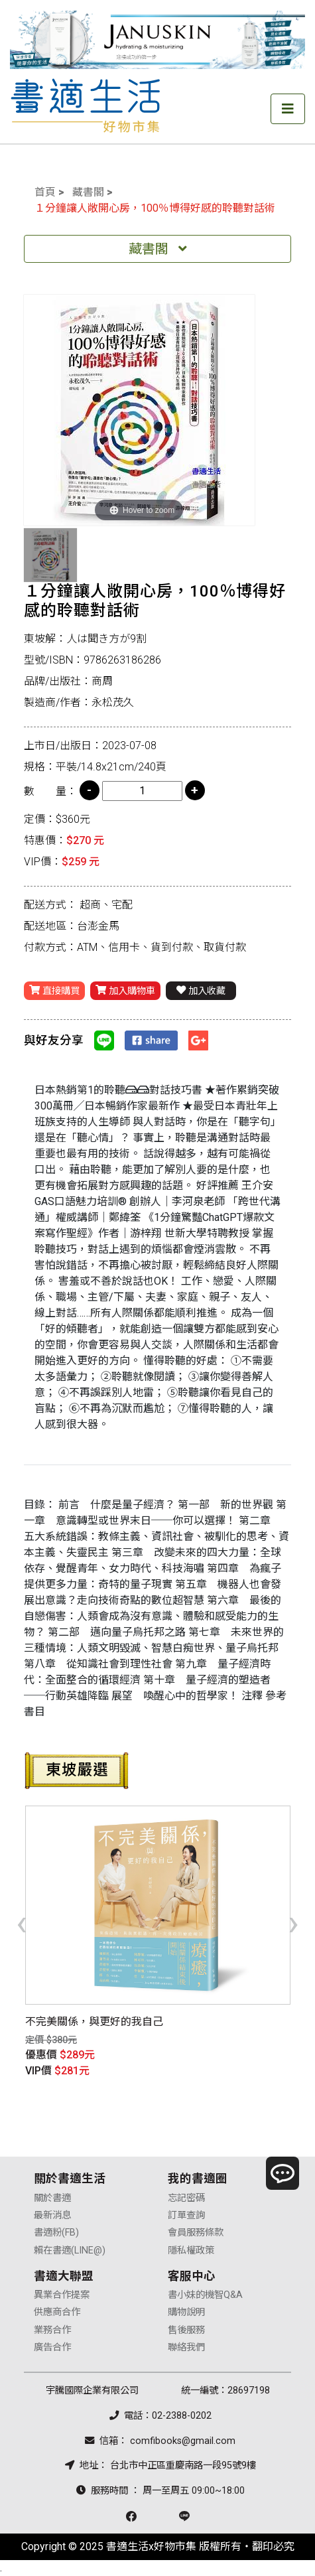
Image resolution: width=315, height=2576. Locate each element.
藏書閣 (88, 192)
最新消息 (52, 2215)
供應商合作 (57, 2312)
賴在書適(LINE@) (69, 2250)
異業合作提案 (62, 2295)
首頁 (45, 192)
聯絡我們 (186, 2347)
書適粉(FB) (56, 2232)
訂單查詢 (186, 2215)
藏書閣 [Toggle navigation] (158, 249)
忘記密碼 (186, 2198)
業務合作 (52, 2330)
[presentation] (21, 1922)
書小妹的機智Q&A (205, 2295)
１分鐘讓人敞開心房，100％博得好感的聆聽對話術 (154, 208)
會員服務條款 (195, 2232)
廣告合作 (52, 2347)
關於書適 (52, 2198)
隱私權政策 (191, 2250)
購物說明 (186, 2312)
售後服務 (186, 2330)
